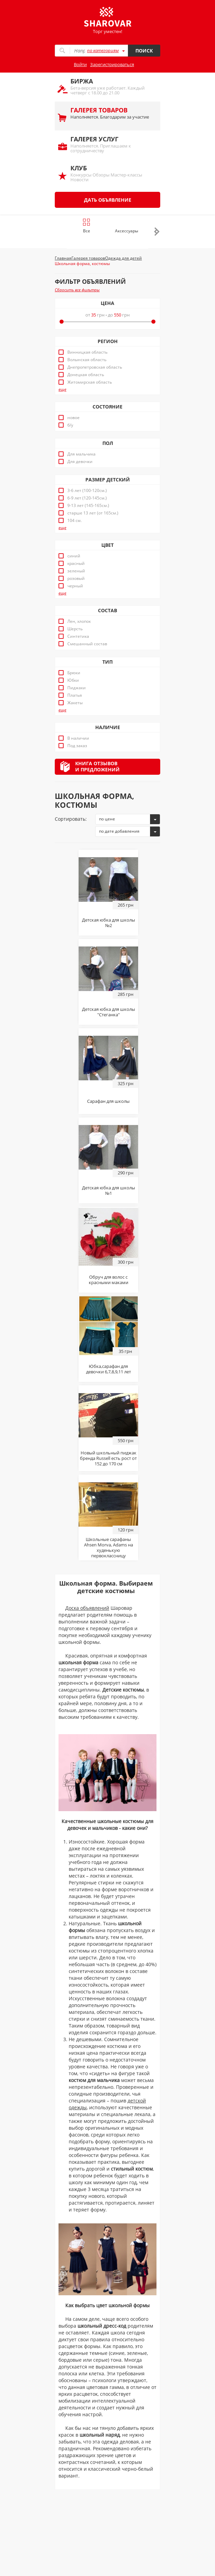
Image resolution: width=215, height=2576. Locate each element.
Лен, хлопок (79, 621)
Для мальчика (81, 454)
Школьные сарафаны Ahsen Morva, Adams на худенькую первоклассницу (108, 1547)
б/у (70, 425)
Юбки (73, 680)
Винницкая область (87, 352)
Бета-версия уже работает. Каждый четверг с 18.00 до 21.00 (111, 86)
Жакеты (75, 703)
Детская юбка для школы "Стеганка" (108, 1012)
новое (73, 417)
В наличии (78, 738)
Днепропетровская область (94, 367)
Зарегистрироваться (112, 64)
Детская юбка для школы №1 (108, 1190)
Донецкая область (85, 374)
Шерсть (75, 629)
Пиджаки (76, 688)
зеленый (76, 571)
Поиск (144, 50)
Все (86, 226)
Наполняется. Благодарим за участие (111, 113)
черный (75, 586)
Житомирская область (89, 382)
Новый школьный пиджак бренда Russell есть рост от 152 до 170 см (108, 1458)
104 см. (74, 520)
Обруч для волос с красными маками (108, 1279)
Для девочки (80, 461)
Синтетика (78, 636)
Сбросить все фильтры (77, 290)
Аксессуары (126, 231)
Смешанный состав (87, 644)
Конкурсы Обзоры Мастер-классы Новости (111, 173)
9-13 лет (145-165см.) (88, 505)
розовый (76, 578)
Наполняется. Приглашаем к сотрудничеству (111, 144)
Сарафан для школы (108, 1101)
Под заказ (77, 746)
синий (73, 556)
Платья (74, 695)
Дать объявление (107, 200)
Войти (80, 64)
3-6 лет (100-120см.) (87, 490)
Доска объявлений (87, 1608)
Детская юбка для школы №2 (108, 922)
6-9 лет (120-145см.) (87, 498)
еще (62, 389)
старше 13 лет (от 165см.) (92, 513)
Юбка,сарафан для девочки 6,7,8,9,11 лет (108, 1369)
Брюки (73, 673)
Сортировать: (71, 819)
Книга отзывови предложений (97, 766)
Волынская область (86, 360)
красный (76, 563)
